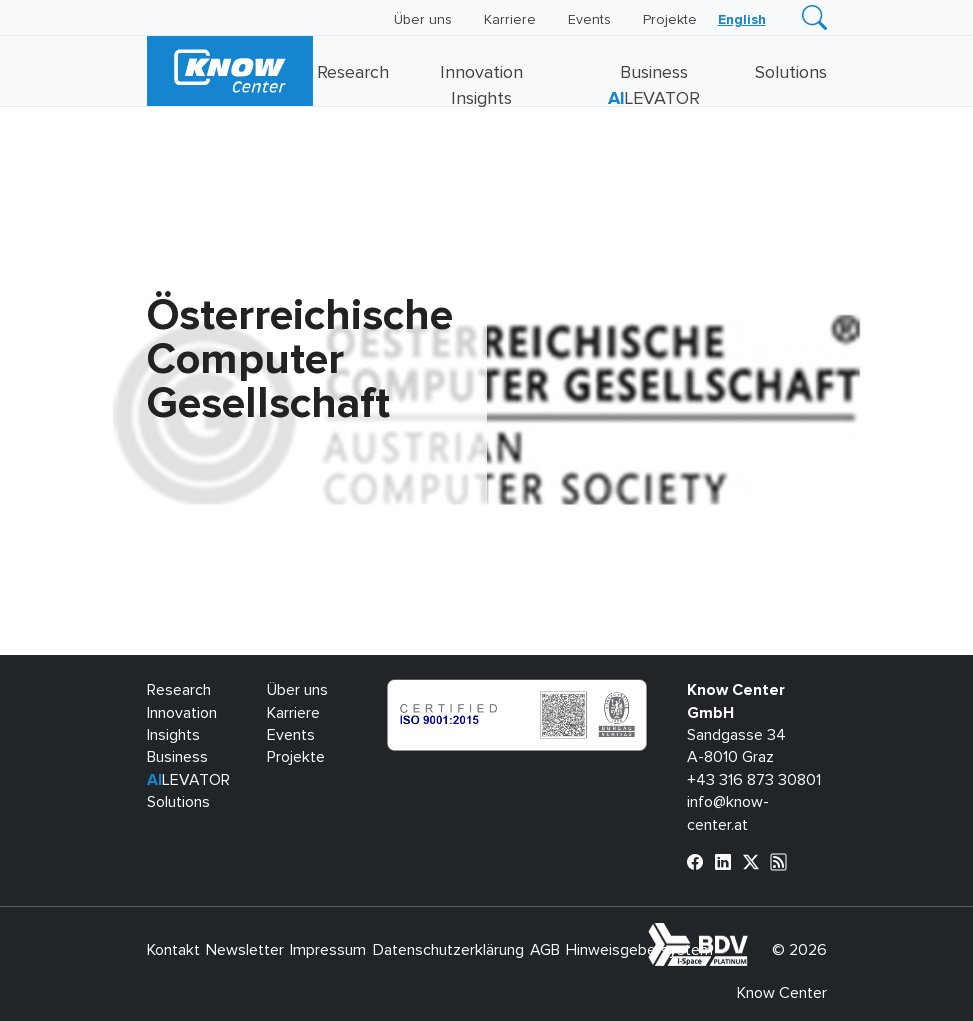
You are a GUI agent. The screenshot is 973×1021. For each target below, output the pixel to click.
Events (589, 20)
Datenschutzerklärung (448, 950)
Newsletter (245, 950)
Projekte (670, 20)
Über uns (423, 20)
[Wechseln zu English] (742, 20)
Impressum (328, 950)
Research (353, 73)
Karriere (510, 20)
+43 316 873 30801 (754, 780)
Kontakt (173, 950)
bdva (751, 934)
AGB (545, 950)
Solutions (791, 73)
